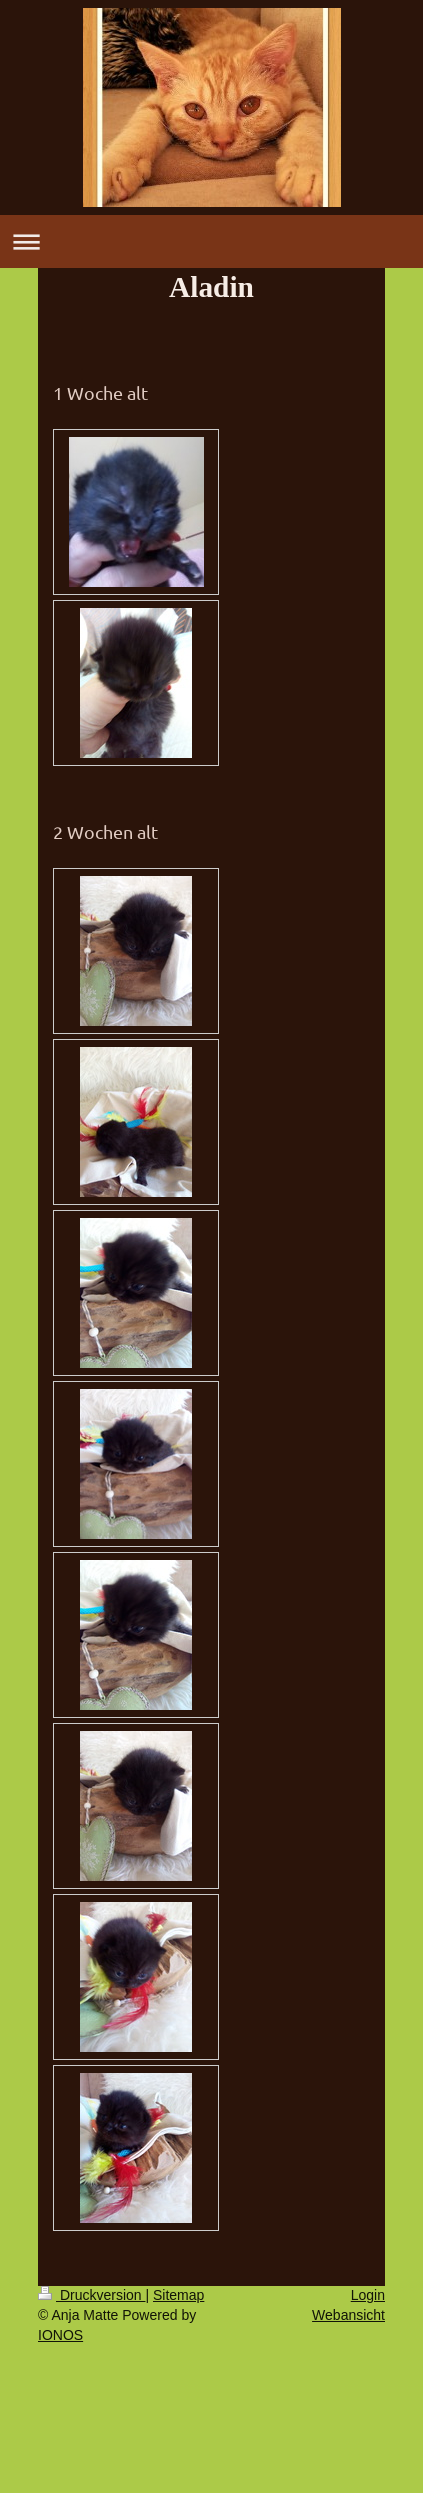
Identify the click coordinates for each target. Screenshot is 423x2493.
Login (368, 2295)
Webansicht (348, 2315)
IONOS (60, 2335)
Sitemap (178, 2295)
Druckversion (91, 2295)
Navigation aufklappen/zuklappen (211, 241)
